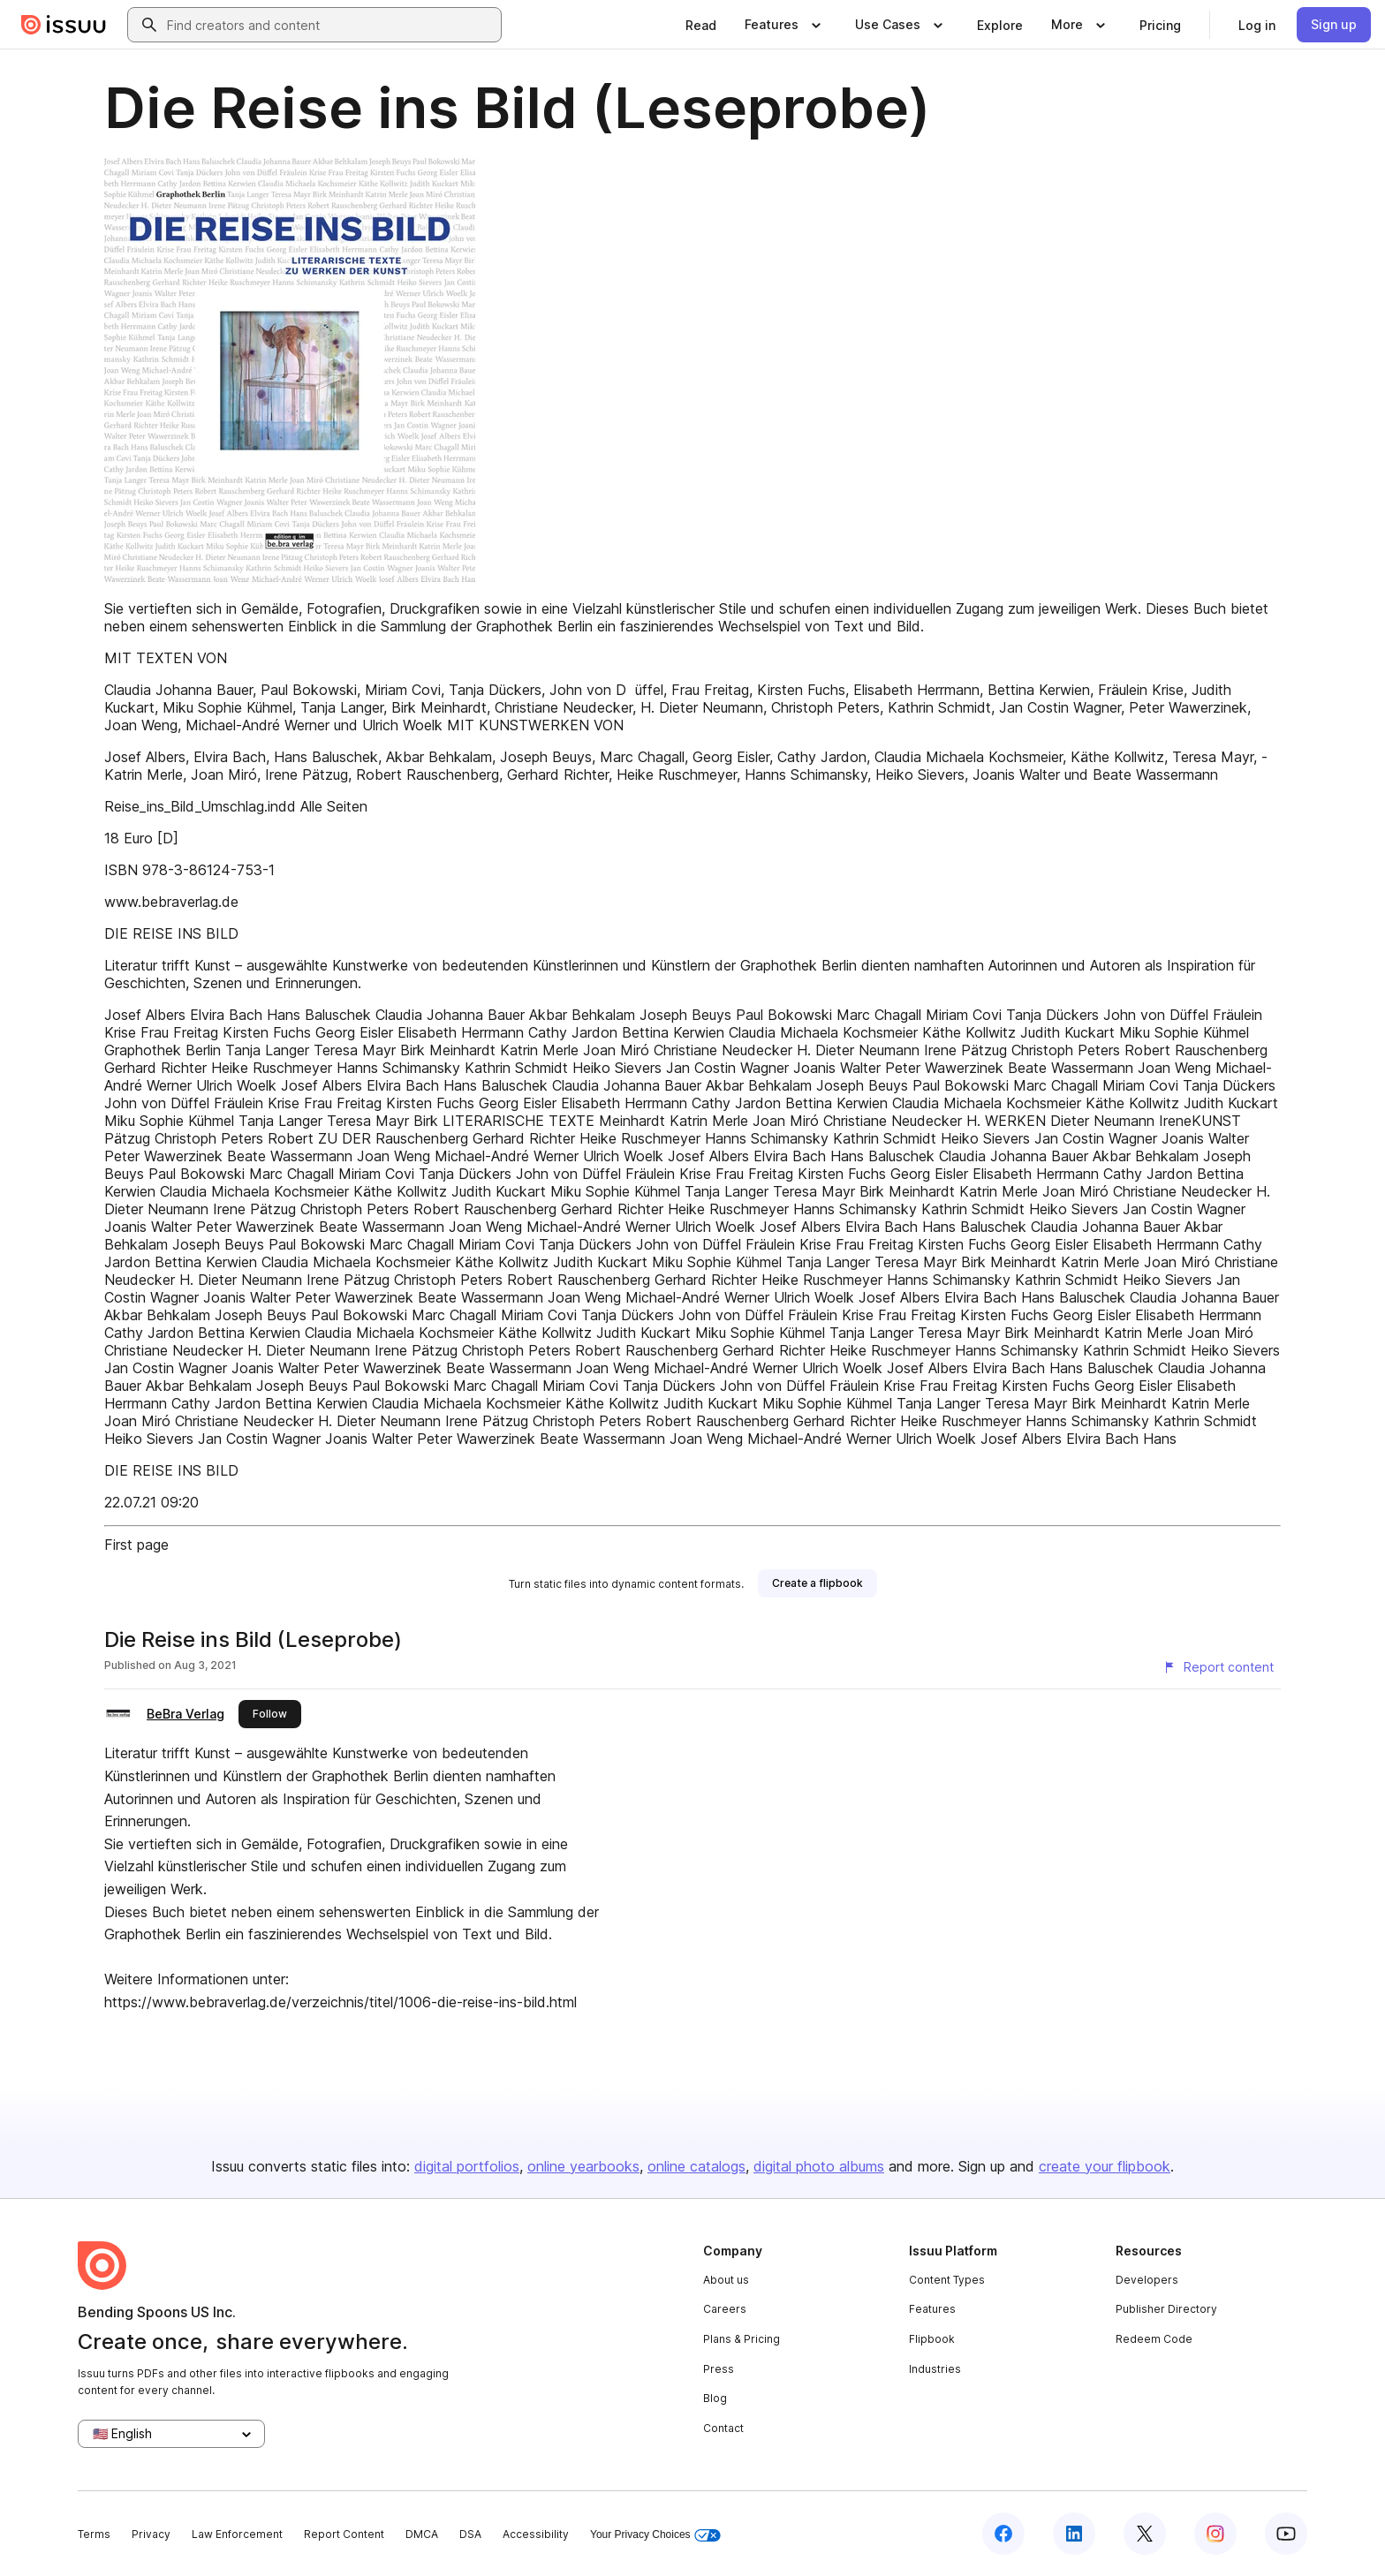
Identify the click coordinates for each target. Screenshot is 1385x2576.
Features (932, 2308)
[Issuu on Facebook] (1003, 2533)
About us (726, 2279)
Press (718, 2369)
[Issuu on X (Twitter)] (1145, 2533)
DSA (470, 2534)
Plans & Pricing (741, 2339)
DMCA (421, 2534)
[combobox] (330, 25)
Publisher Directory (1166, 2308)
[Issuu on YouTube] (1286, 2533)
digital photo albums (818, 2166)
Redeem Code (1154, 2339)
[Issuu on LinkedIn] (1074, 2533)
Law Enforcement (237, 2534)
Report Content (344, 2534)
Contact (723, 2428)
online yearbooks (583, 2166)
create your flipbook (1104, 2166)
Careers (724, 2308)
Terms (94, 2534)
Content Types (947, 2279)
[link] (700, 24)
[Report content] (1218, 1667)
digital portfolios (466, 2166)
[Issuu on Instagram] (1215, 2533)
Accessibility (536, 2534)
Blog (715, 2398)
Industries (935, 2369)
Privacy (151, 2534)
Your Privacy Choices (655, 2535)
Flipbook (932, 2339)
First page (136, 1544)
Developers (1147, 2279)
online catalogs (696, 2166)
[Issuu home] (63, 24)
